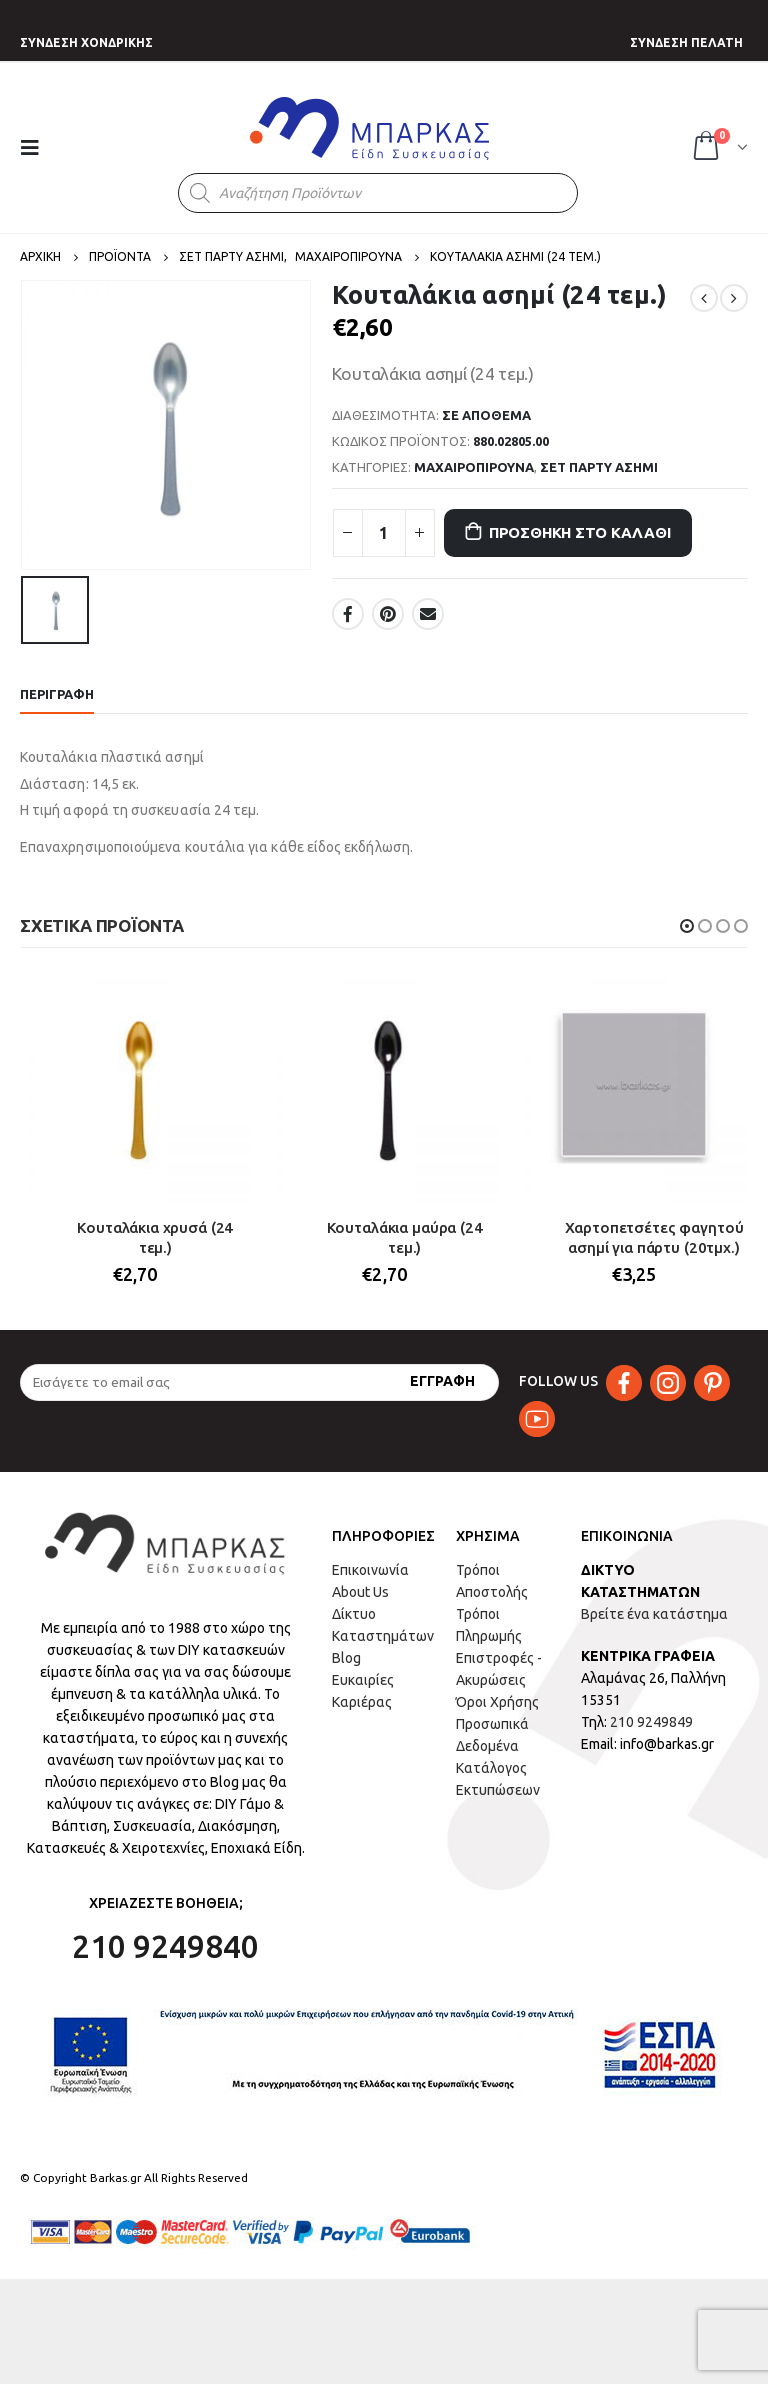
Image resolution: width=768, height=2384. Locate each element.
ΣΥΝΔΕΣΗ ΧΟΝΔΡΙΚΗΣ (86, 42)
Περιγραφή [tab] (57, 694)
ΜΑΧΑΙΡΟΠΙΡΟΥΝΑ (474, 467)
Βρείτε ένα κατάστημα (654, 1614)
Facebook (348, 614)
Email (428, 614)
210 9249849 (651, 1722)
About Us (360, 1592)
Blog (346, 1658)
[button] (687, 926)
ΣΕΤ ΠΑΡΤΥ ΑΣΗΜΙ (599, 467)
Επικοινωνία (370, 1570)
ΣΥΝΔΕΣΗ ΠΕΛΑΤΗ (686, 42)
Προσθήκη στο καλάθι (580, 532)
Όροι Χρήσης (497, 1702)
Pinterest (388, 614)
